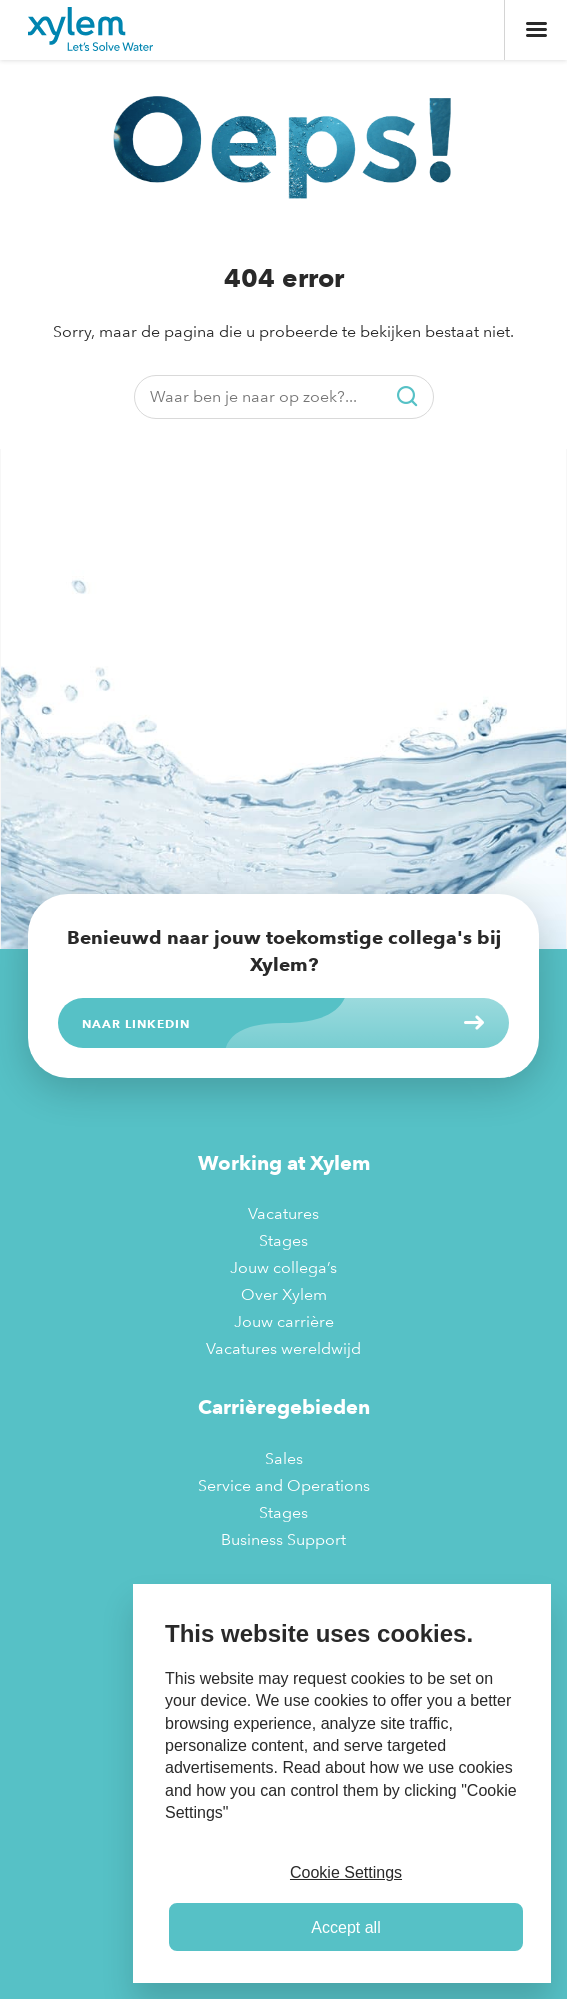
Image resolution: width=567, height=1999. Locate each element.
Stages (283, 1240)
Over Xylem (284, 1294)
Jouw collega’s (283, 1267)
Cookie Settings (346, 1872)
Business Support (283, 1539)
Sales (284, 1458)
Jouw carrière (284, 1321)
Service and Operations (284, 1485)
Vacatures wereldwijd (283, 1348)
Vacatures (283, 1213)
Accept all (345, 1927)
